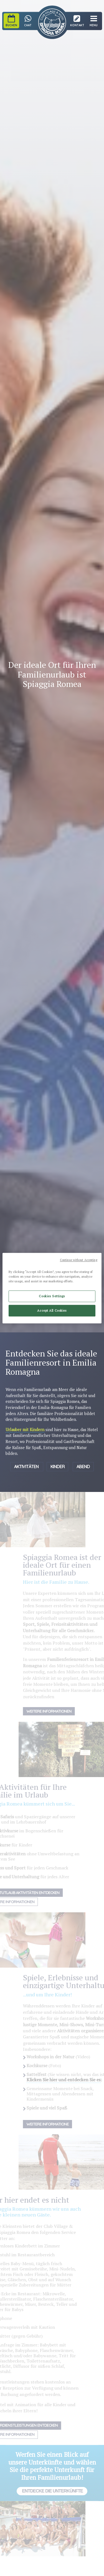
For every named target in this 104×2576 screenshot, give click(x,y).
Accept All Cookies (52, 1310)
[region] (51, 1288)
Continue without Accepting (78, 1260)
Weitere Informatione (55, 2124)
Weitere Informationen (56, 1711)
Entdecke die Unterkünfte (52, 2491)
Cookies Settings (52, 1296)
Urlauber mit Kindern (25, 1429)
